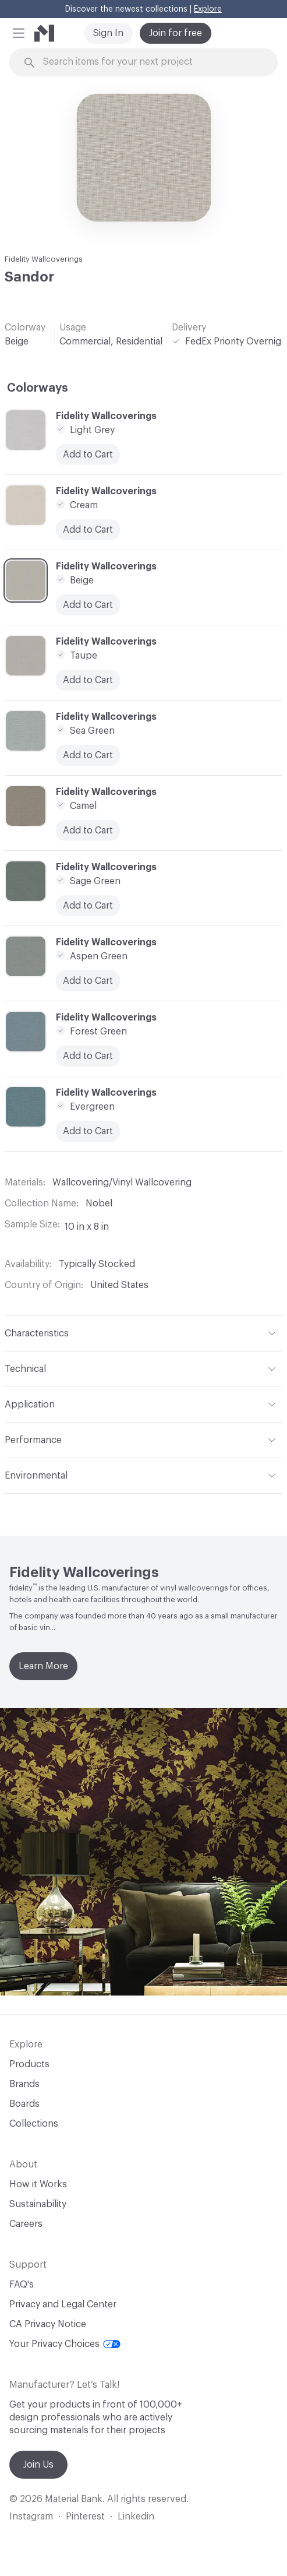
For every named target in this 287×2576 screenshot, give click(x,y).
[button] (18, 33)
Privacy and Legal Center (62, 2304)
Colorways (37, 388)
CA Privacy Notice (47, 2324)
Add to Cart (88, 905)
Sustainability (37, 2204)
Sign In (108, 33)
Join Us (38, 2464)
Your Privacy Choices (65, 2344)
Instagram (31, 2516)
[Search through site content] (150, 62)
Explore (208, 9)
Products (29, 2064)
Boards (24, 2104)
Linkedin (136, 2516)
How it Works (38, 2184)
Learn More (43, 1666)
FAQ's (21, 2284)
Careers (25, 2224)
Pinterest (85, 2516)
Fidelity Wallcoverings (44, 259)
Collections (33, 2123)
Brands (24, 2084)
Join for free (175, 33)
